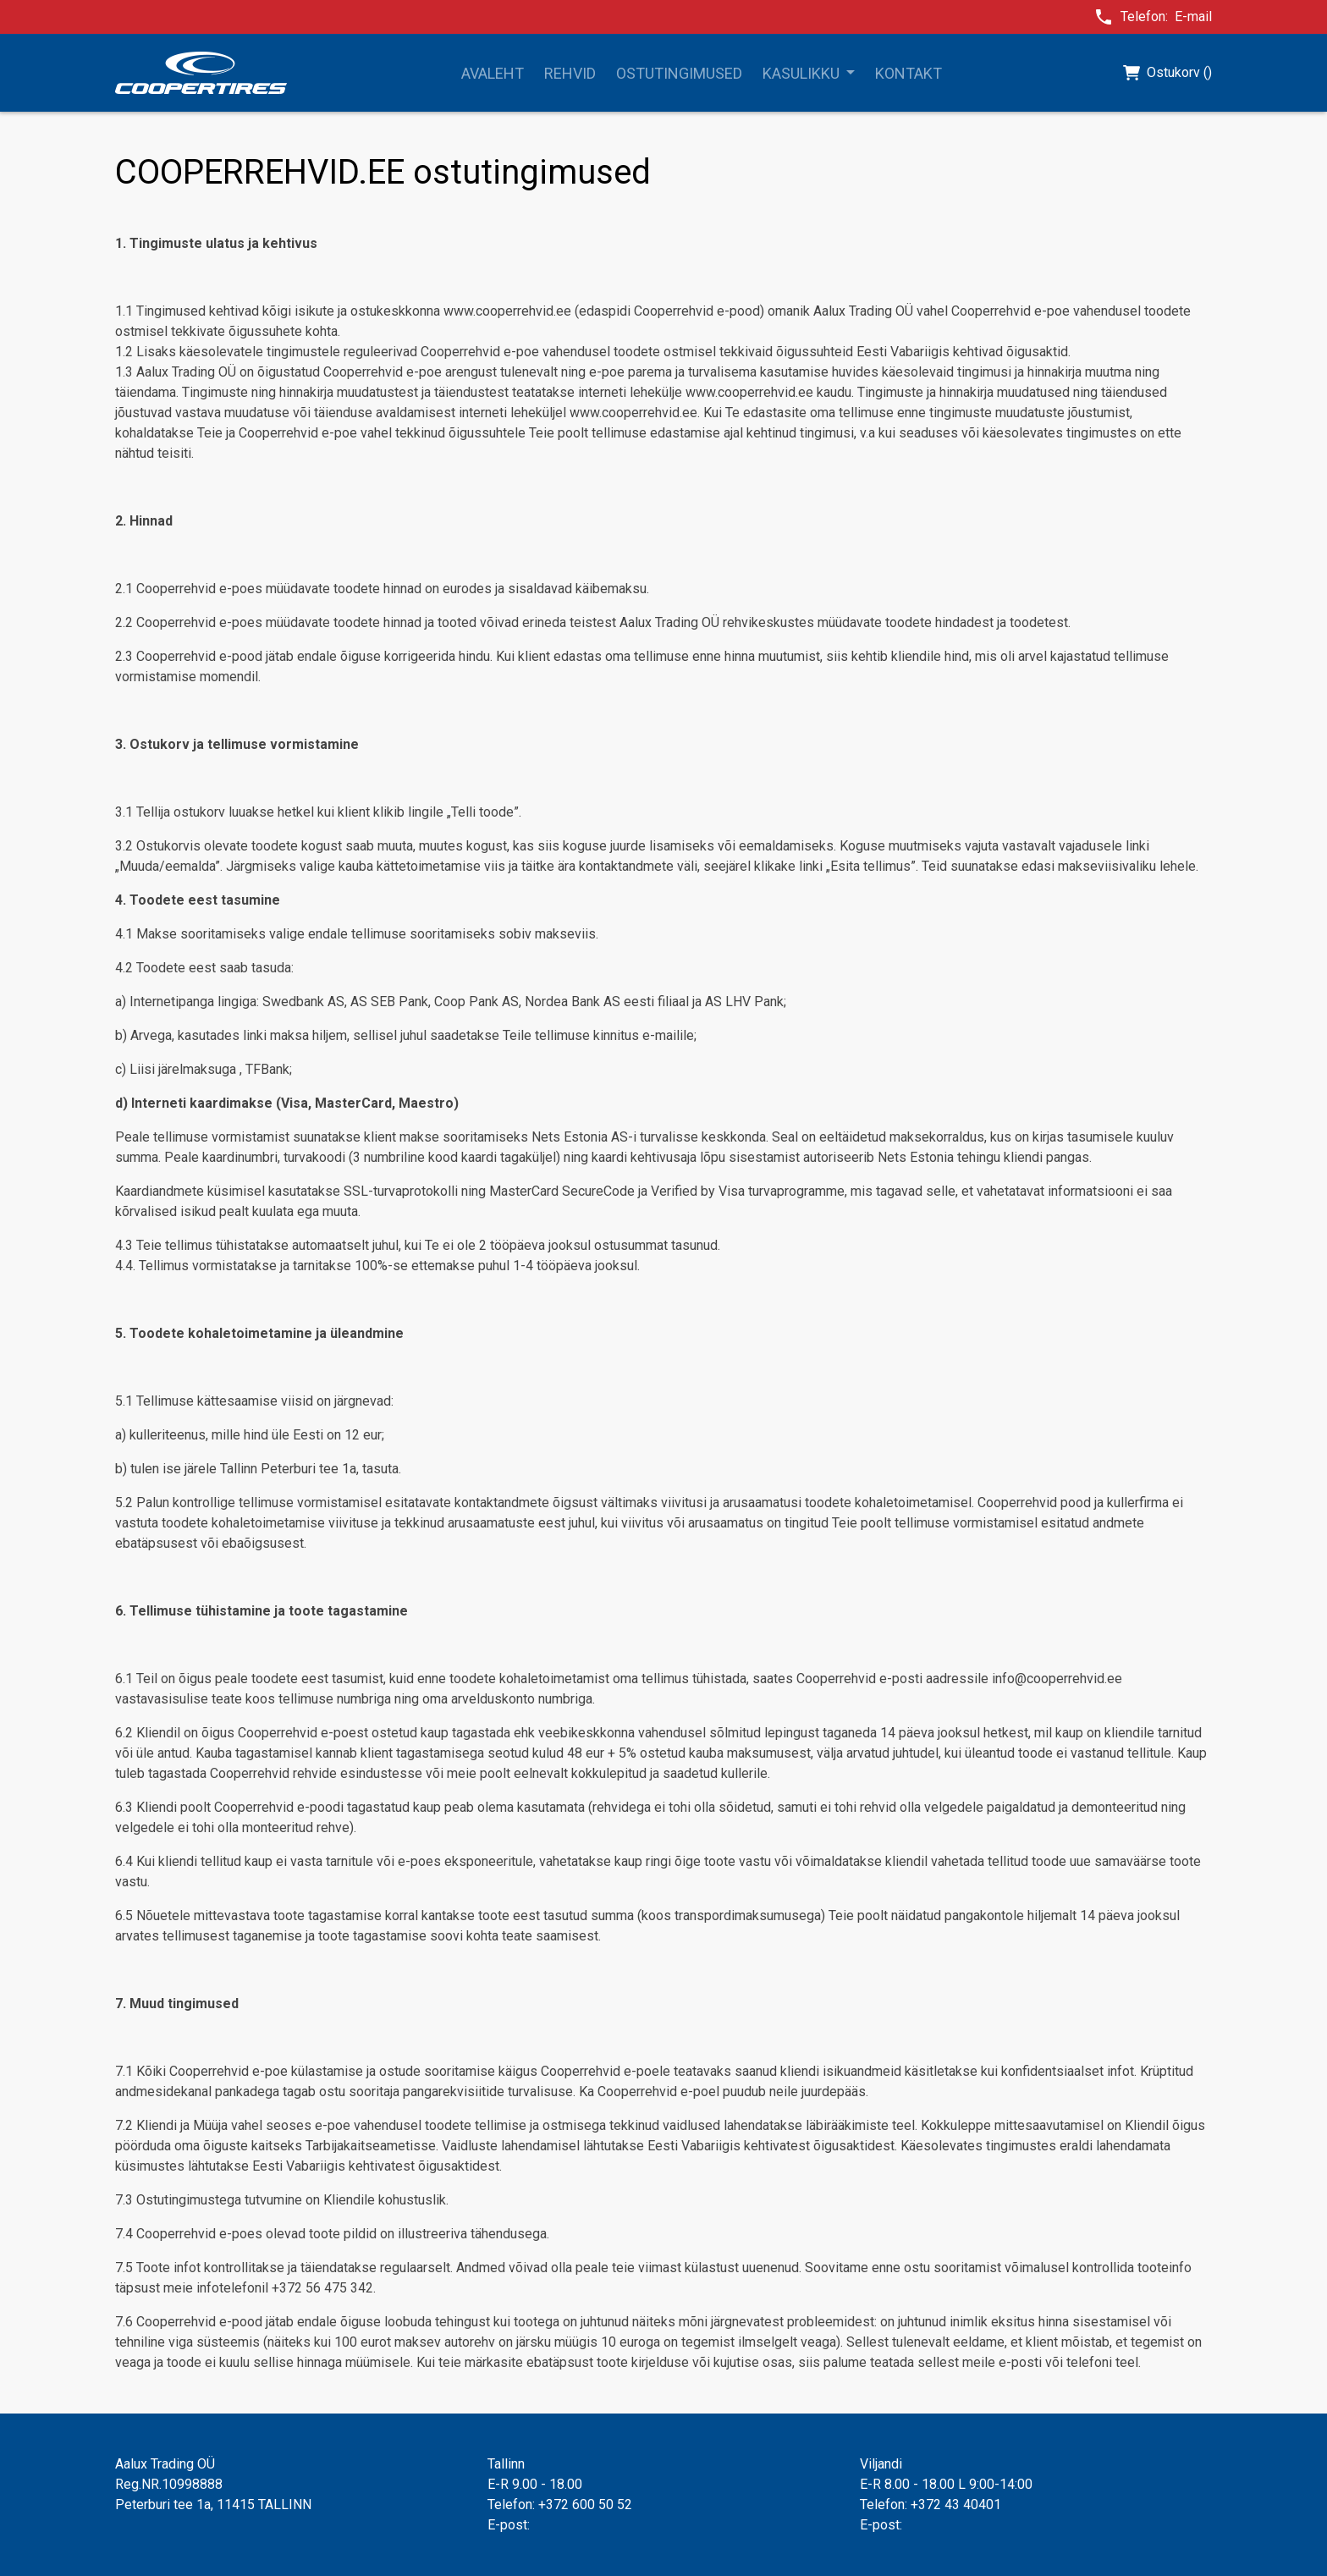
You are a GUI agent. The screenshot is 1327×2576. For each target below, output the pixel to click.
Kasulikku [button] (803, 73)
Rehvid (570, 73)
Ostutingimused (679, 73)
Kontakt (908, 73)
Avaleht (492, 73)
